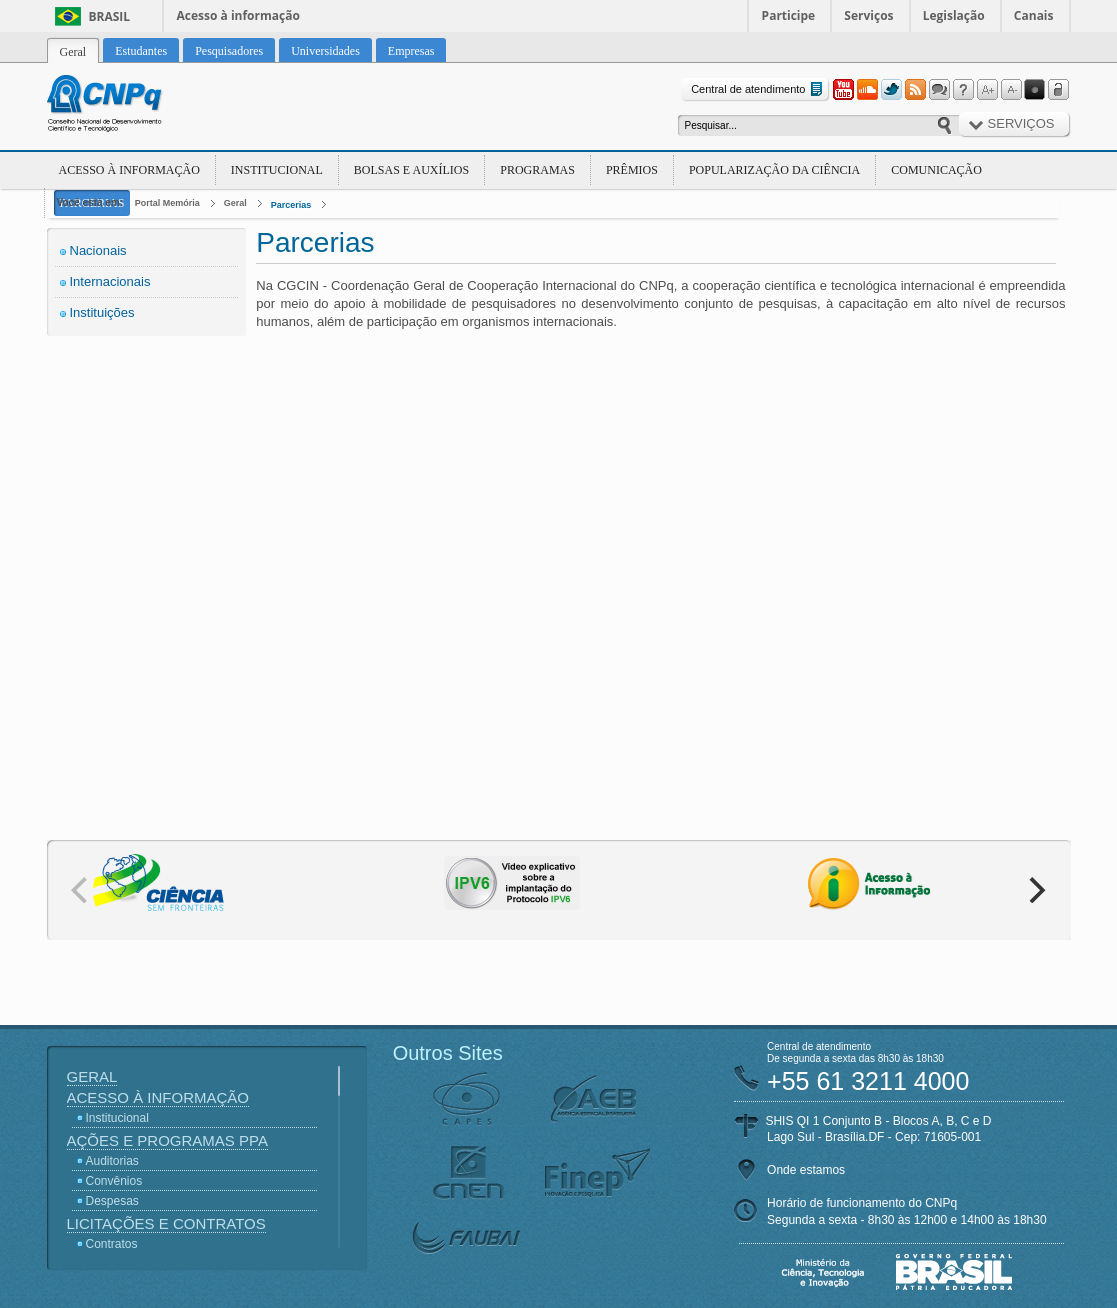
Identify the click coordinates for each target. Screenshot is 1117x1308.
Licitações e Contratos (166, 1223)
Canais (1034, 15)
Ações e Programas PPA (167, 1140)
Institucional (277, 170)
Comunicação (936, 170)
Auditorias (112, 1161)
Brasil (110, 16)
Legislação (954, 15)
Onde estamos (806, 1170)
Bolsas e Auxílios (411, 170)
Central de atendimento (758, 89)
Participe (789, 15)
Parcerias (291, 205)
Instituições (102, 312)
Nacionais (98, 250)
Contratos (112, 1244)
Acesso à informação (238, 15)
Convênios (114, 1181)
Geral (235, 203)
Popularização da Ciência (774, 170)
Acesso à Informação (129, 170)
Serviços (868, 15)
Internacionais (110, 281)
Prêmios (632, 170)
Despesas (112, 1201)
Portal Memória (167, 203)
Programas (537, 170)
